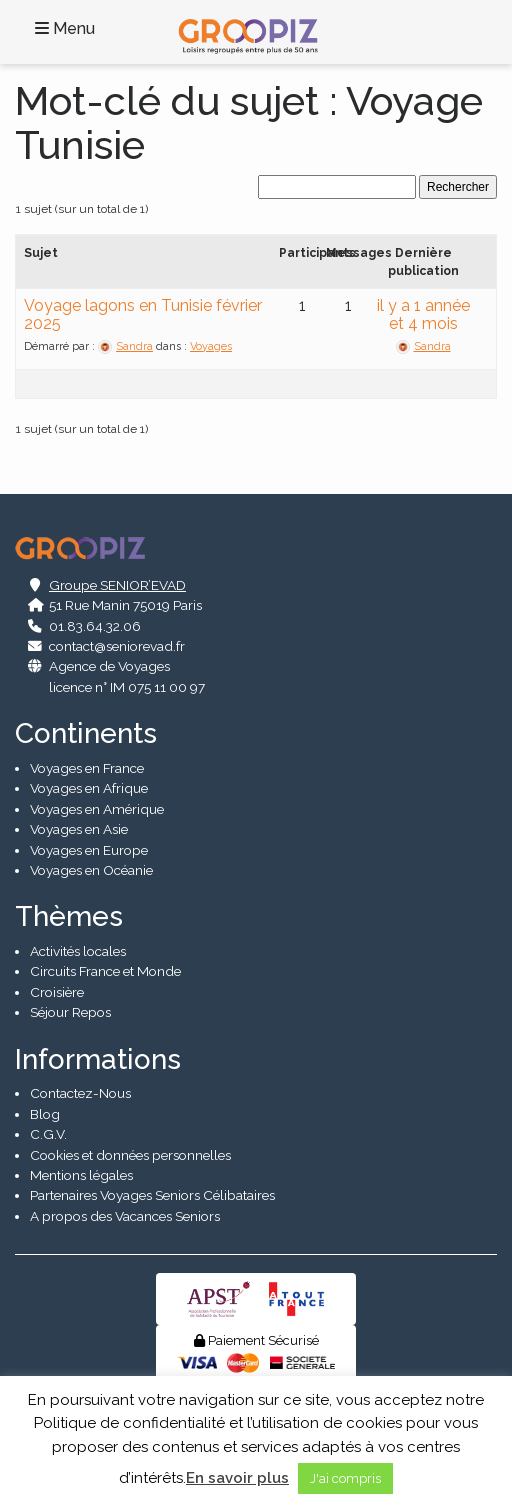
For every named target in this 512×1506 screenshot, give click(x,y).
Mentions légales (81, 1175)
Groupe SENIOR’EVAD (117, 585)
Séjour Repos (70, 1012)
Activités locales (78, 951)
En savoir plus (237, 1478)
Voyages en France (87, 768)
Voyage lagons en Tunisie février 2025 (143, 314)
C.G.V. (48, 1134)
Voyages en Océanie (91, 870)
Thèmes (69, 916)
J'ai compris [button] (345, 1478)
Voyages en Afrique (89, 788)
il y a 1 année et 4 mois (423, 314)
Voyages (211, 346)
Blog (45, 1114)
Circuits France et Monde (105, 971)
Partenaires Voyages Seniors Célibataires (152, 1195)
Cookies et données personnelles (130, 1155)
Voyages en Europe (89, 850)
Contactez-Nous (80, 1093)
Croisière (57, 992)
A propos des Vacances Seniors (125, 1216)
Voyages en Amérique (97, 809)
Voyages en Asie (79, 829)
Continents (86, 733)
